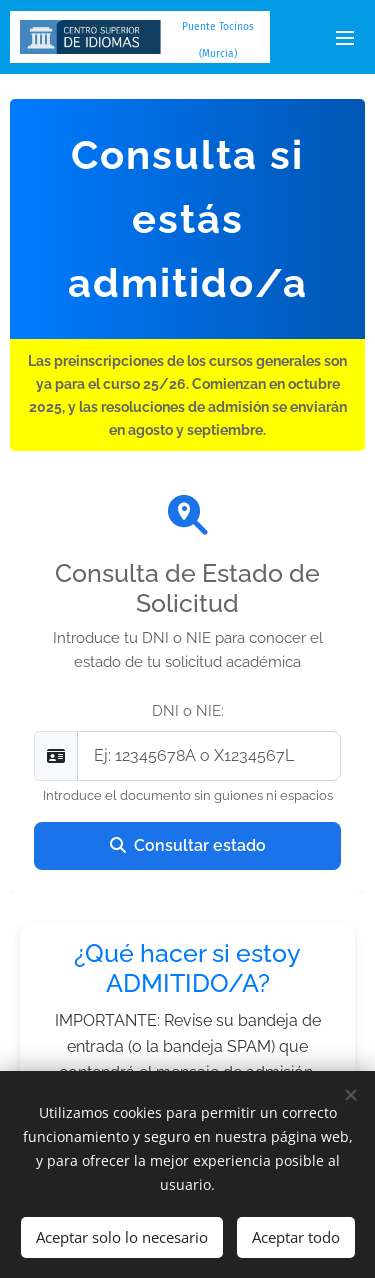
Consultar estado (188, 845)
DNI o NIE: (188, 711)
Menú (345, 38)
